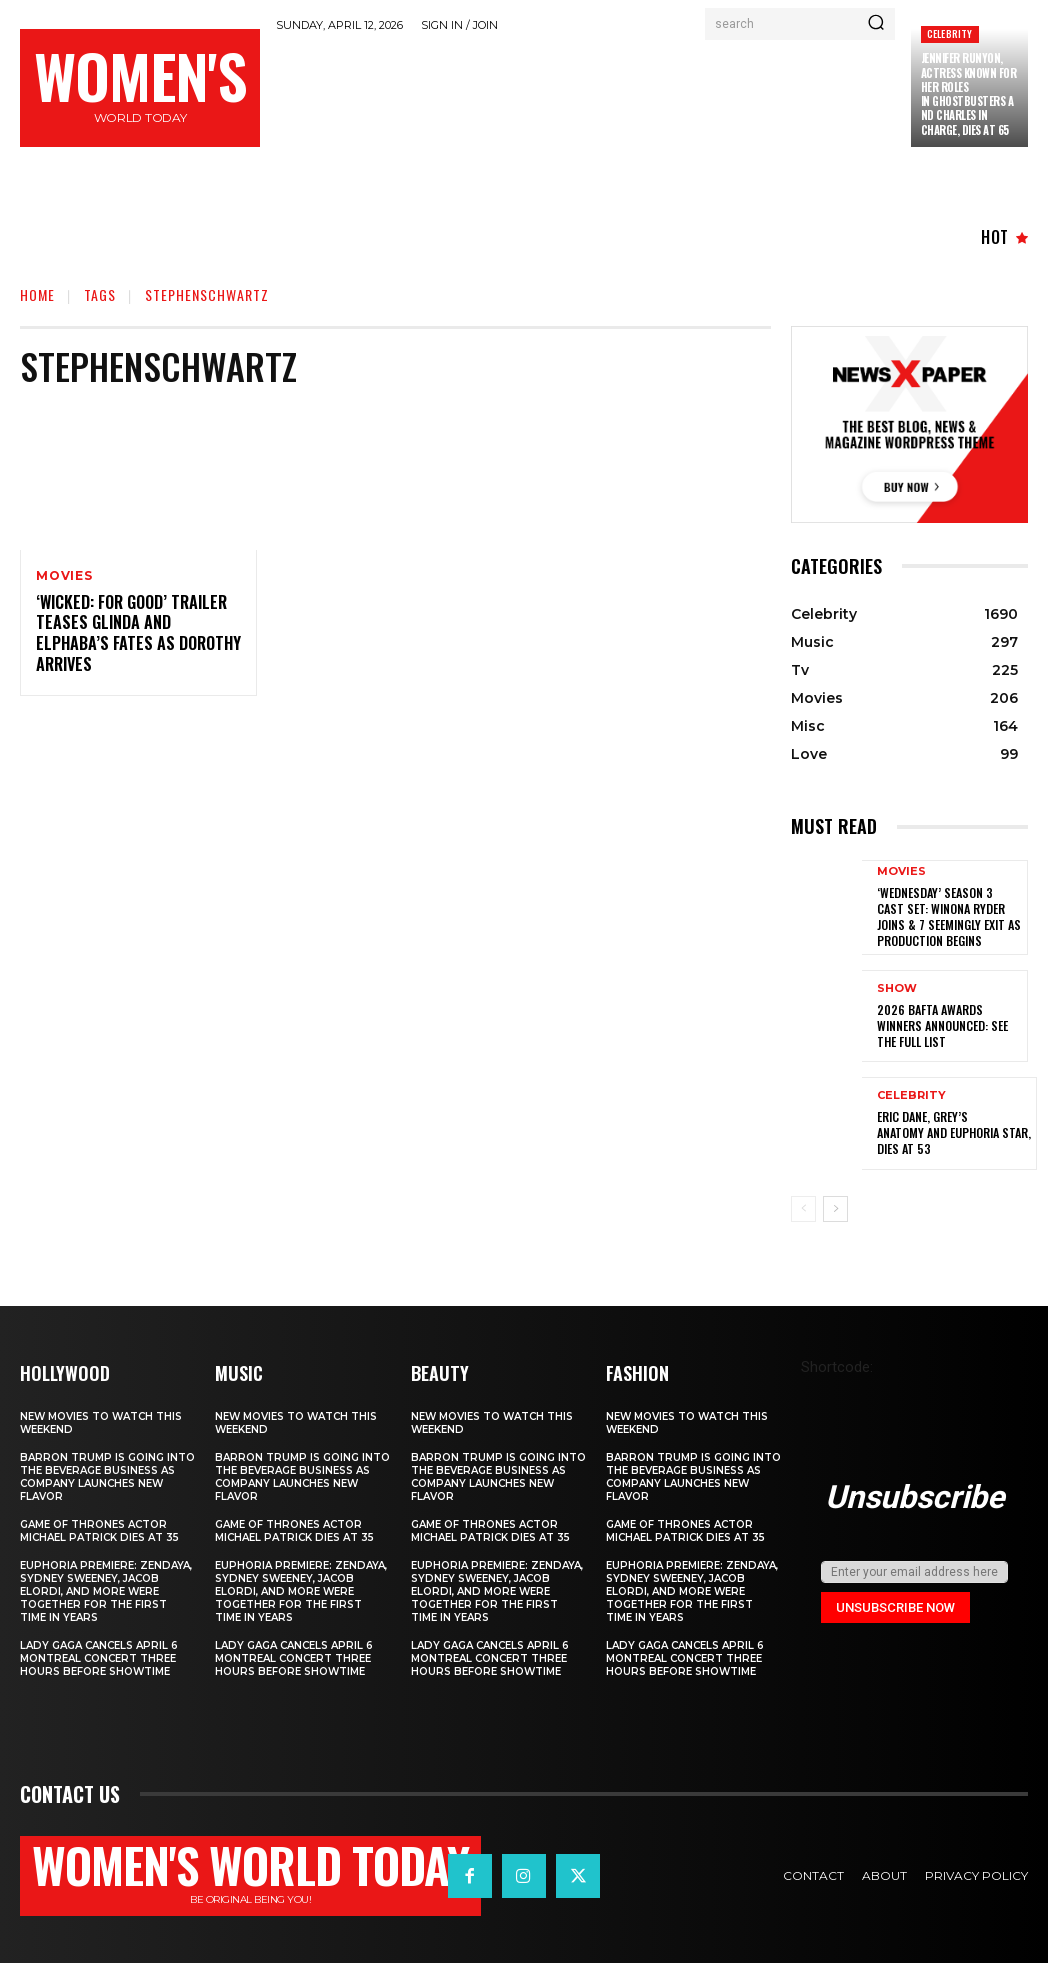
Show (897, 987)
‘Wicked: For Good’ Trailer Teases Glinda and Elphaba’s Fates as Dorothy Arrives (137, 633)
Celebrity (950, 33)
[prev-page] (803, 1208)
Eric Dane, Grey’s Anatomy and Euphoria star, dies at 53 (953, 1131)
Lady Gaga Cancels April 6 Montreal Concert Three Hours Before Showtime (99, 1657)
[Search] (876, 24)
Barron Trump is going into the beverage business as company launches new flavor (107, 1476)
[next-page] (835, 1208)
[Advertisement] (640, 96)
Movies (64, 576)
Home (37, 294)
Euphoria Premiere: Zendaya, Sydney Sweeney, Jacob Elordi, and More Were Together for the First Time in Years (106, 1590)
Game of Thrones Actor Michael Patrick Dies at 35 (99, 1530)
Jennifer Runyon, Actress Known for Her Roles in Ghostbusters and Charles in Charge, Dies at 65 (969, 93)
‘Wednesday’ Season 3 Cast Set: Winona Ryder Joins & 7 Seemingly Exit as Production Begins (948, 916)
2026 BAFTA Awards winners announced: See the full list (942, 1024)
